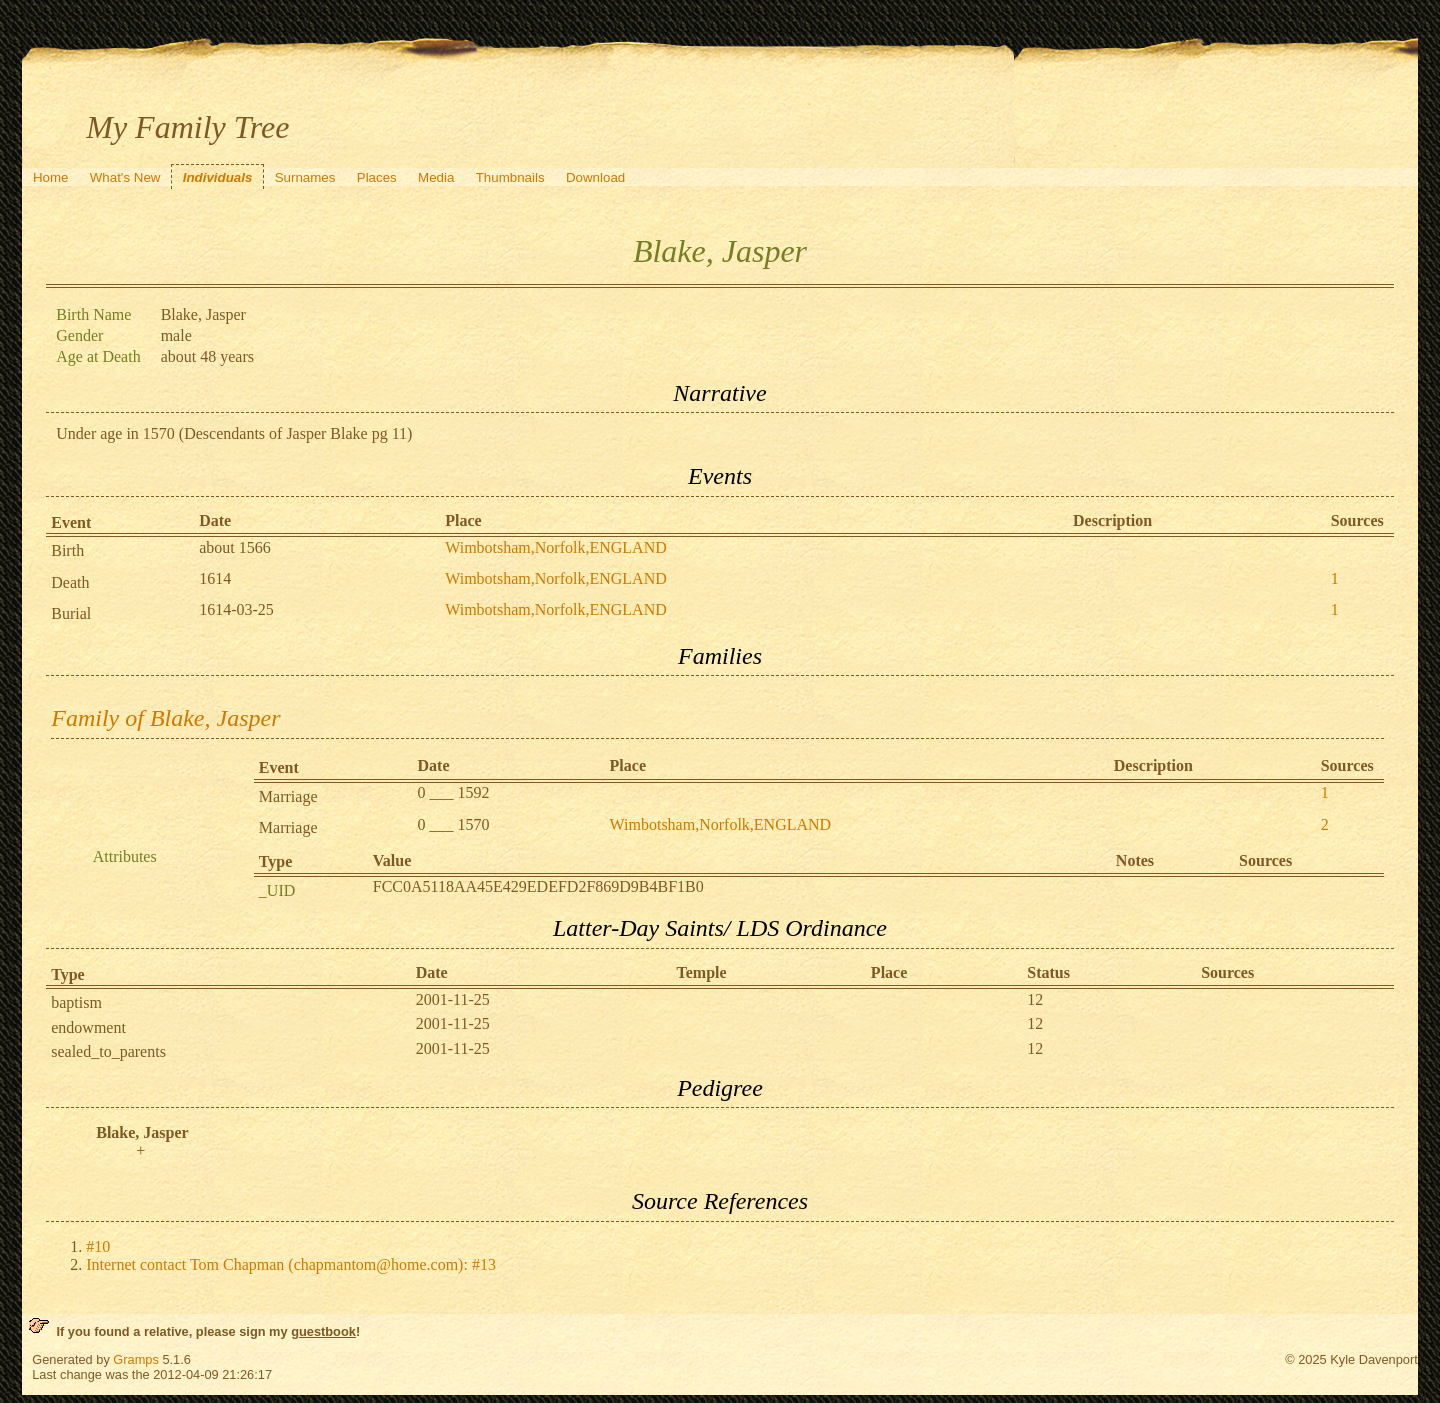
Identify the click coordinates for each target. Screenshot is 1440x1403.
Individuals (218, 177)
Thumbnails (510, 177)
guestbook (323, 1331)
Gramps (136, 1359)
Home (51, 177)
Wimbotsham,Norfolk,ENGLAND (556, 547)
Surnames (305, 177)
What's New (125, 177)
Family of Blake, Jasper (165, 718)
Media (436, 177)
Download (595, 177)
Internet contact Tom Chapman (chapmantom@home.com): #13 (291, 1264)
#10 (98, 1246)
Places (377, 177)
